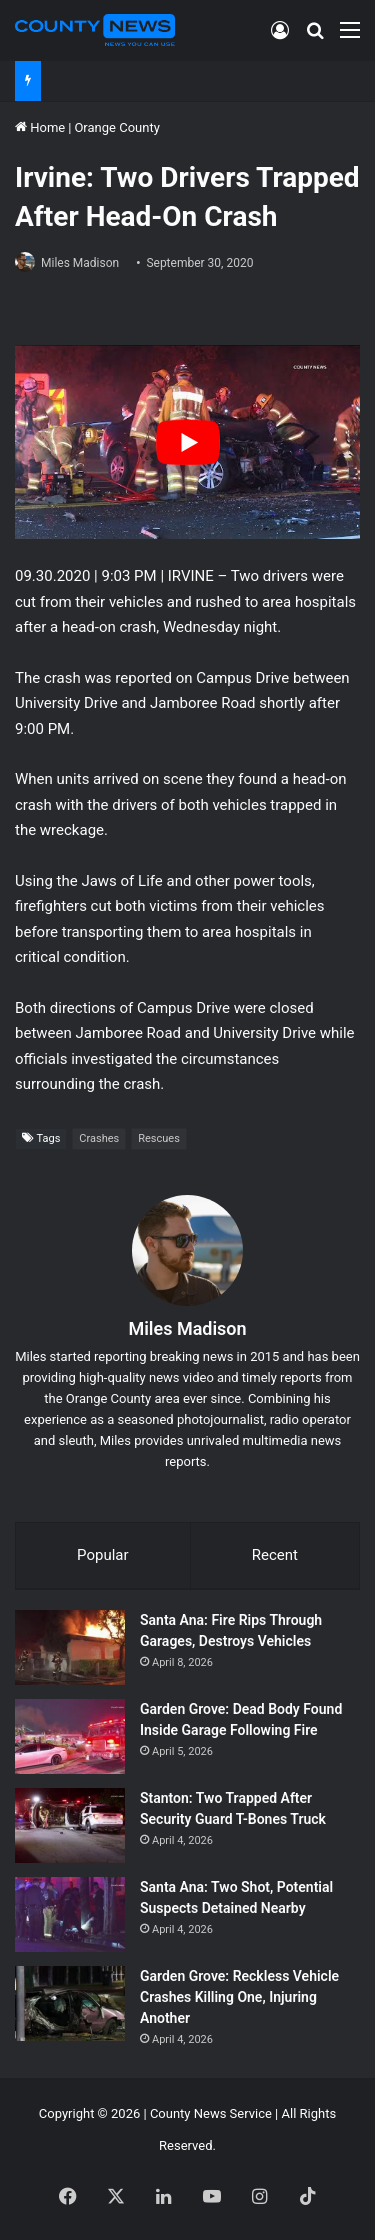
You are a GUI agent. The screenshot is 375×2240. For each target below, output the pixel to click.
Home (40, 127)
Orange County (116, 127)
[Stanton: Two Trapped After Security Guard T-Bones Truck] (70, 1825)
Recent (275, 1555)
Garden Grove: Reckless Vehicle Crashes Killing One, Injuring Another (239, 1997)
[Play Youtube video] (187, 442)
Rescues (159, 1138)
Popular (103, 1555)
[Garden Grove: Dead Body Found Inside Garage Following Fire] (70, 1736)
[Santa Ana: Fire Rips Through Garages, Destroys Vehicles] (70, 1647)
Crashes (99, 1138)
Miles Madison (80, 263)
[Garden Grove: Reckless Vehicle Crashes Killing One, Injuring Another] (70, 2003)
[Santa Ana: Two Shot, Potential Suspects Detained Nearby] (70, 1914)
